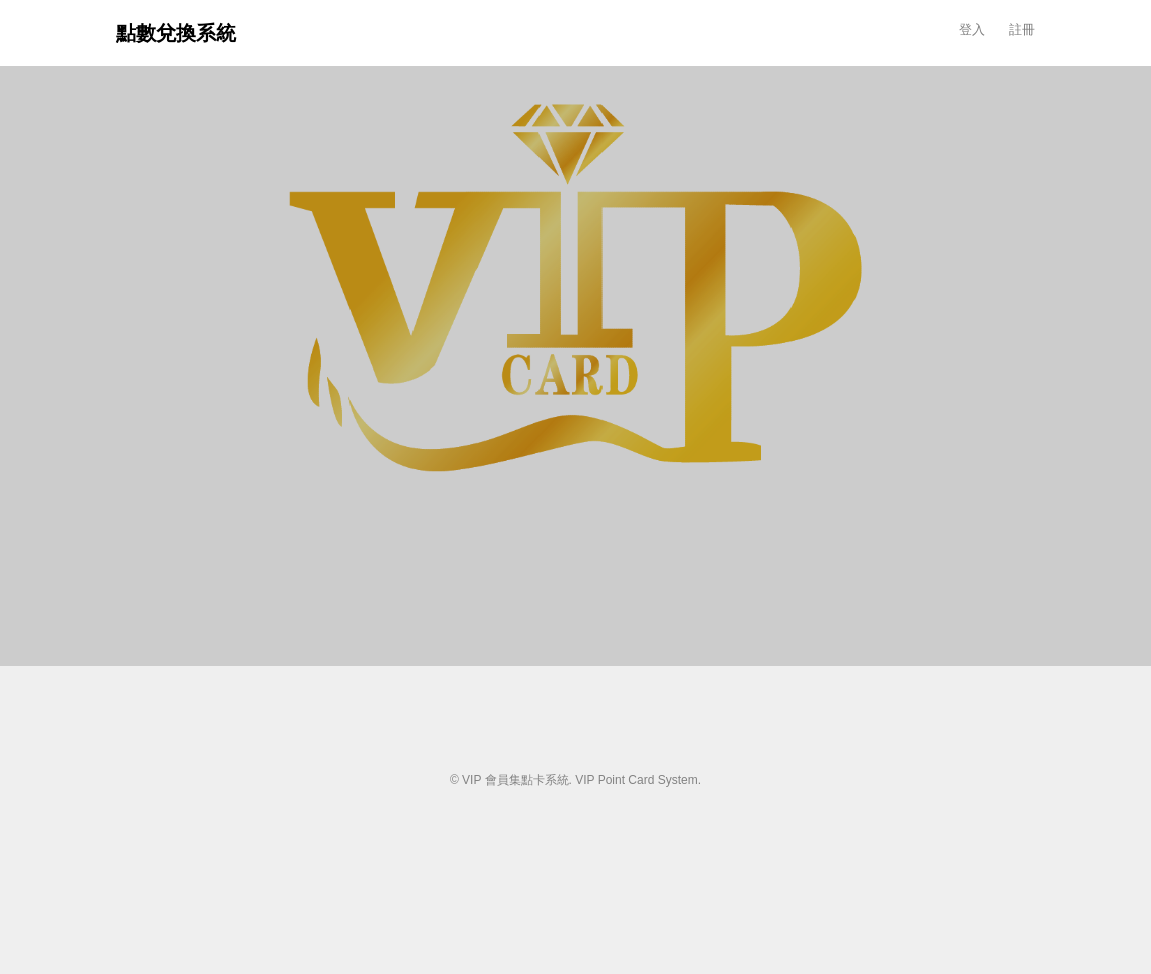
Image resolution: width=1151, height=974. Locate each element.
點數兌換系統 (176, 33)
